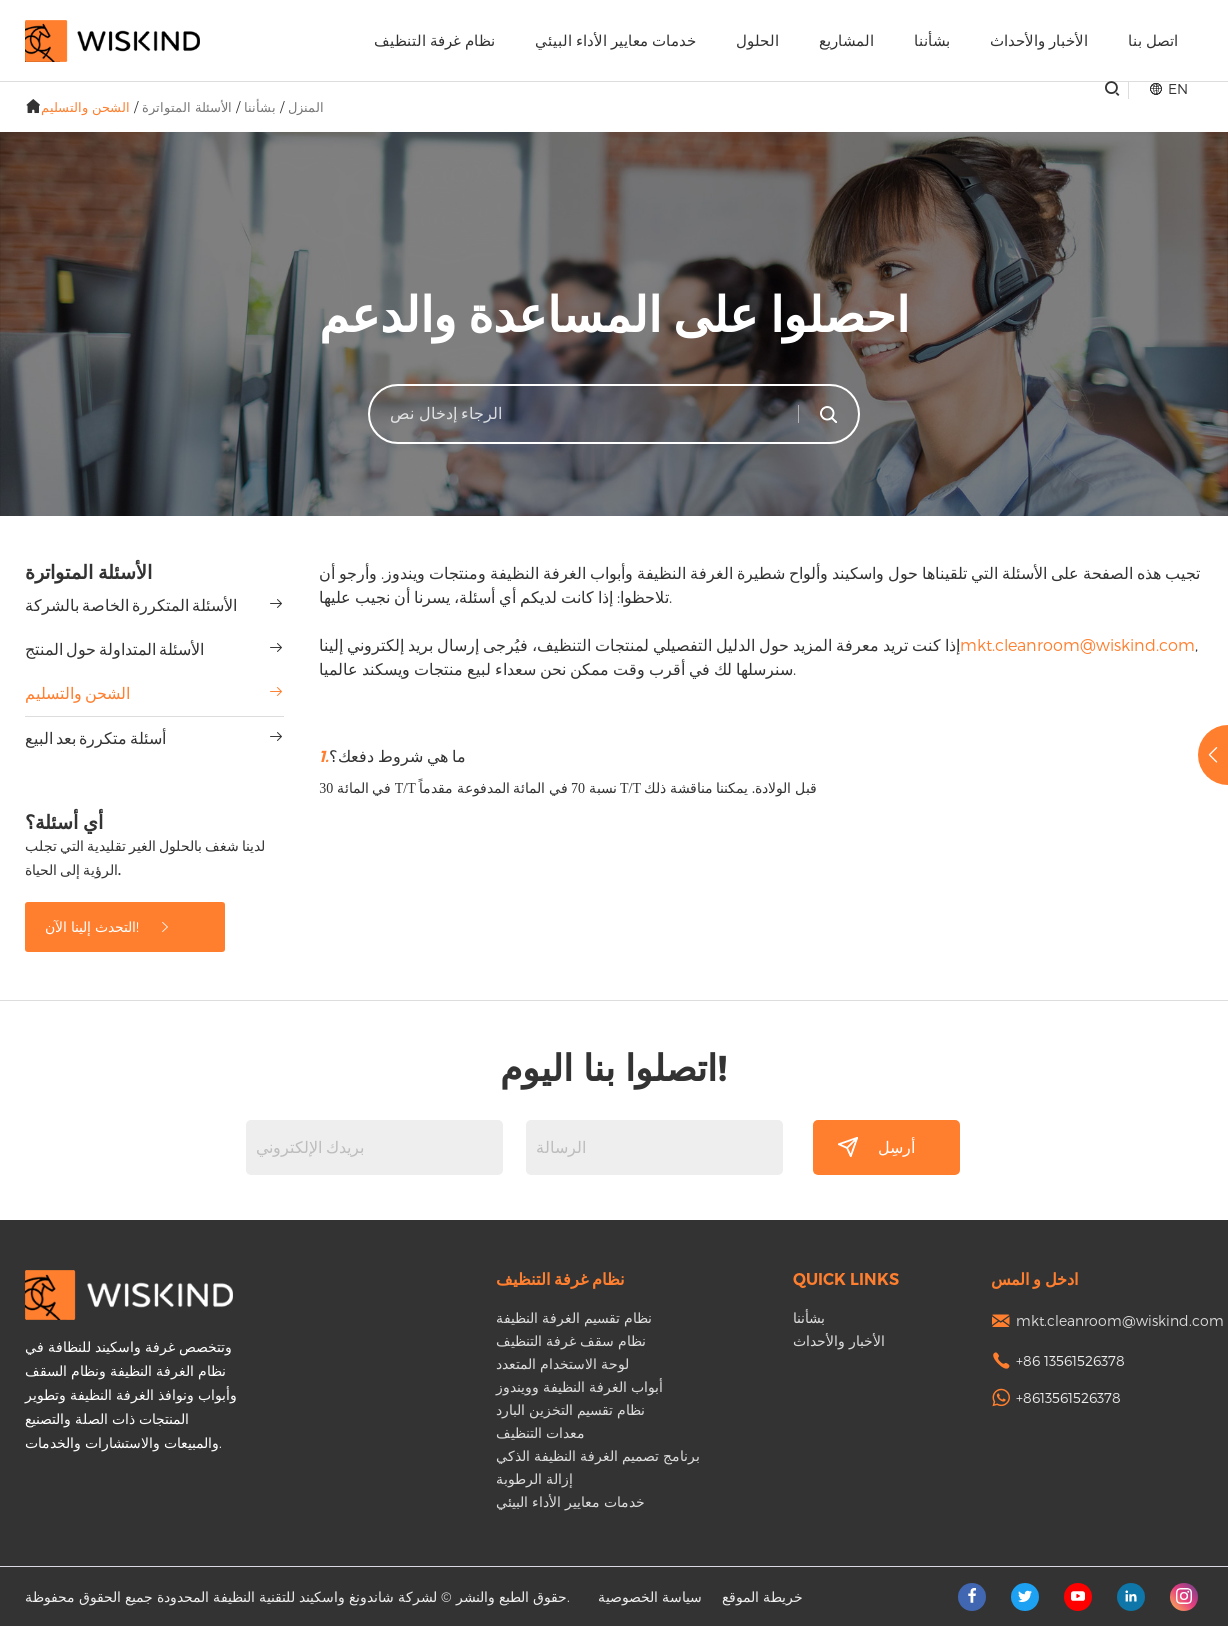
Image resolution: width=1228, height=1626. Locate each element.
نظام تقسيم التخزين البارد (570, 1409)
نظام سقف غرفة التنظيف (571, 1340)
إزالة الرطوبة (534, 1478)
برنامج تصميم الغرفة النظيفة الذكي (598, 1455)
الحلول (757, 40)
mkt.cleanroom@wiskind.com (1077, 644)
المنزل (306, 107)
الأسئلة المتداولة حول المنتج (114, 649)
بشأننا (932, 40)
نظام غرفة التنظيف (434, 40)
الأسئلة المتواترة (187, 107)
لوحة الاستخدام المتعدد (562, 1363)
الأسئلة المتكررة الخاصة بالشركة (131, 605)
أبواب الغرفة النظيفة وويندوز (579, 1386)
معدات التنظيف (540, 1432)
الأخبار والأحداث (1039, 40)
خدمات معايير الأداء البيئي (615, 40)
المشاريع (846, 40)
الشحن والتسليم (85, 107)
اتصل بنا (1153, 40)
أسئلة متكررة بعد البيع (95, 738)
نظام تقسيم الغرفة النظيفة (574, 1317)
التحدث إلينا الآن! (108, 926)
